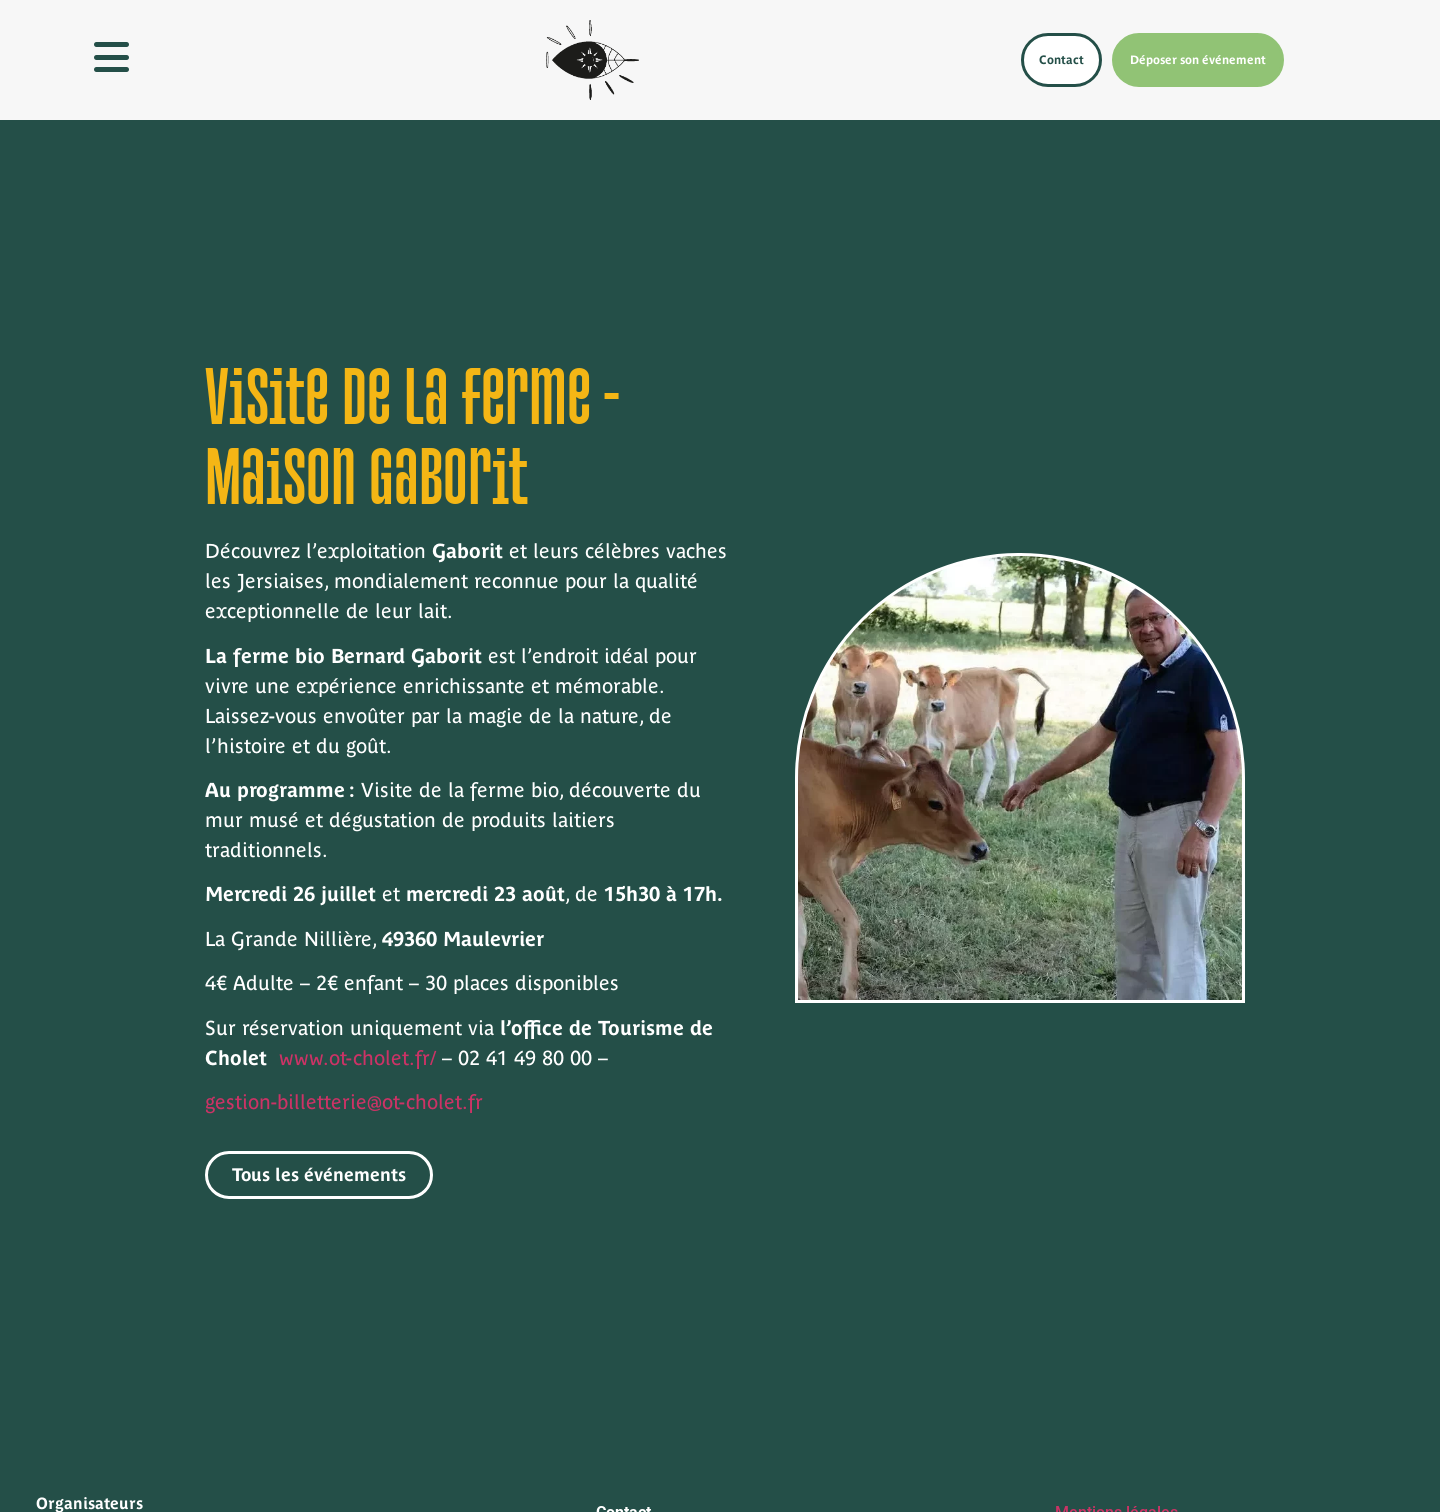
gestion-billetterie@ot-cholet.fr (344, 1101)
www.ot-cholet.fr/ (357, 1057)
